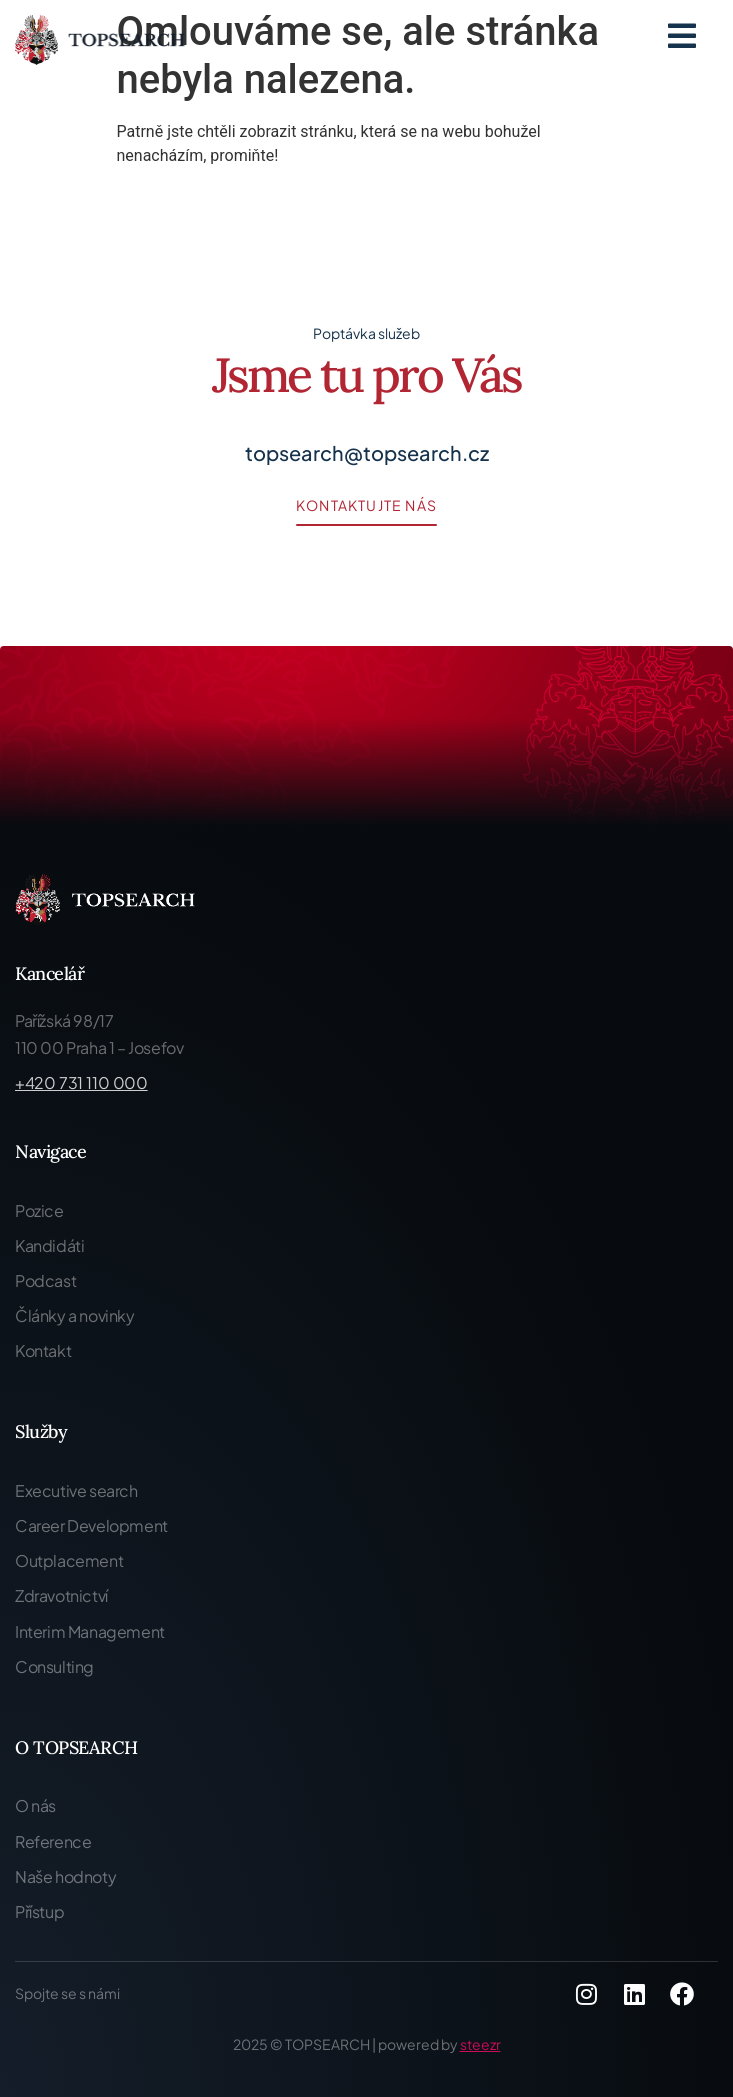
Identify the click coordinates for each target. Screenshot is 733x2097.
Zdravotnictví (61, 1595)
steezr (480, 2044)
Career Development (91, 1525)
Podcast (45, 1280)
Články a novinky (75, 1315)
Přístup (39, 1911)
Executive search (76, 1490)
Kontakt (43, 1350)
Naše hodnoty (65, 1876)
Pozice (39, 1210)
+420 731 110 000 (81, 1082)
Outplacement (69, 1560)
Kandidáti (49, 1245)
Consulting (54, 1666)
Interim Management (90, 1631)
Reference (53, 1841)
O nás (35, 1805)
